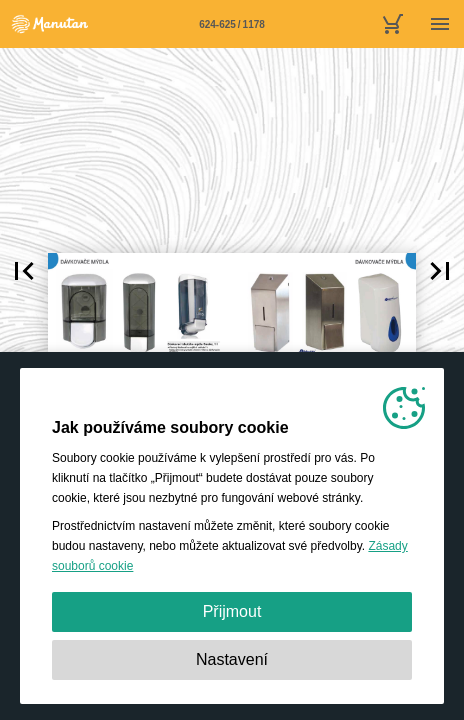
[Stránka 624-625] (232, 24)
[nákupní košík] (392, 24)
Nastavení (232, 659)
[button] (24, 271)
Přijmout (232, 611)
